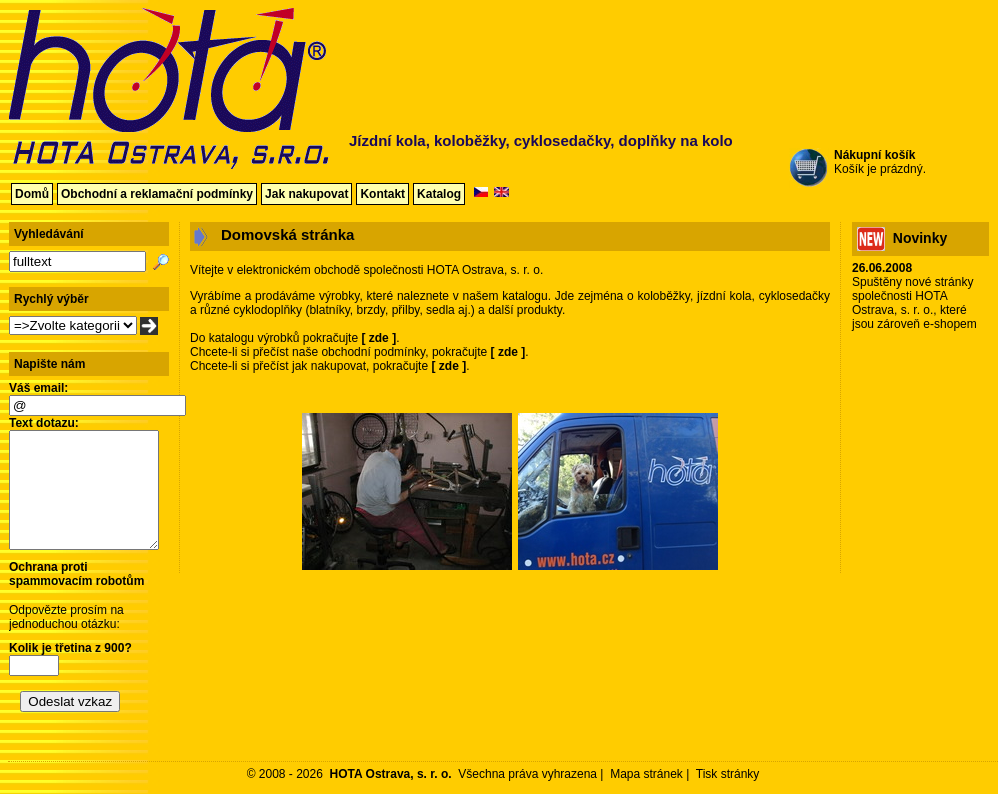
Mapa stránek (646, 774)
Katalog (439, 194)
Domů (32, 194)
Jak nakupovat (306, 194)
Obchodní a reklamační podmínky (157, 194)
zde (379, 338)
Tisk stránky (728, 774)
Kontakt (382, 194)
